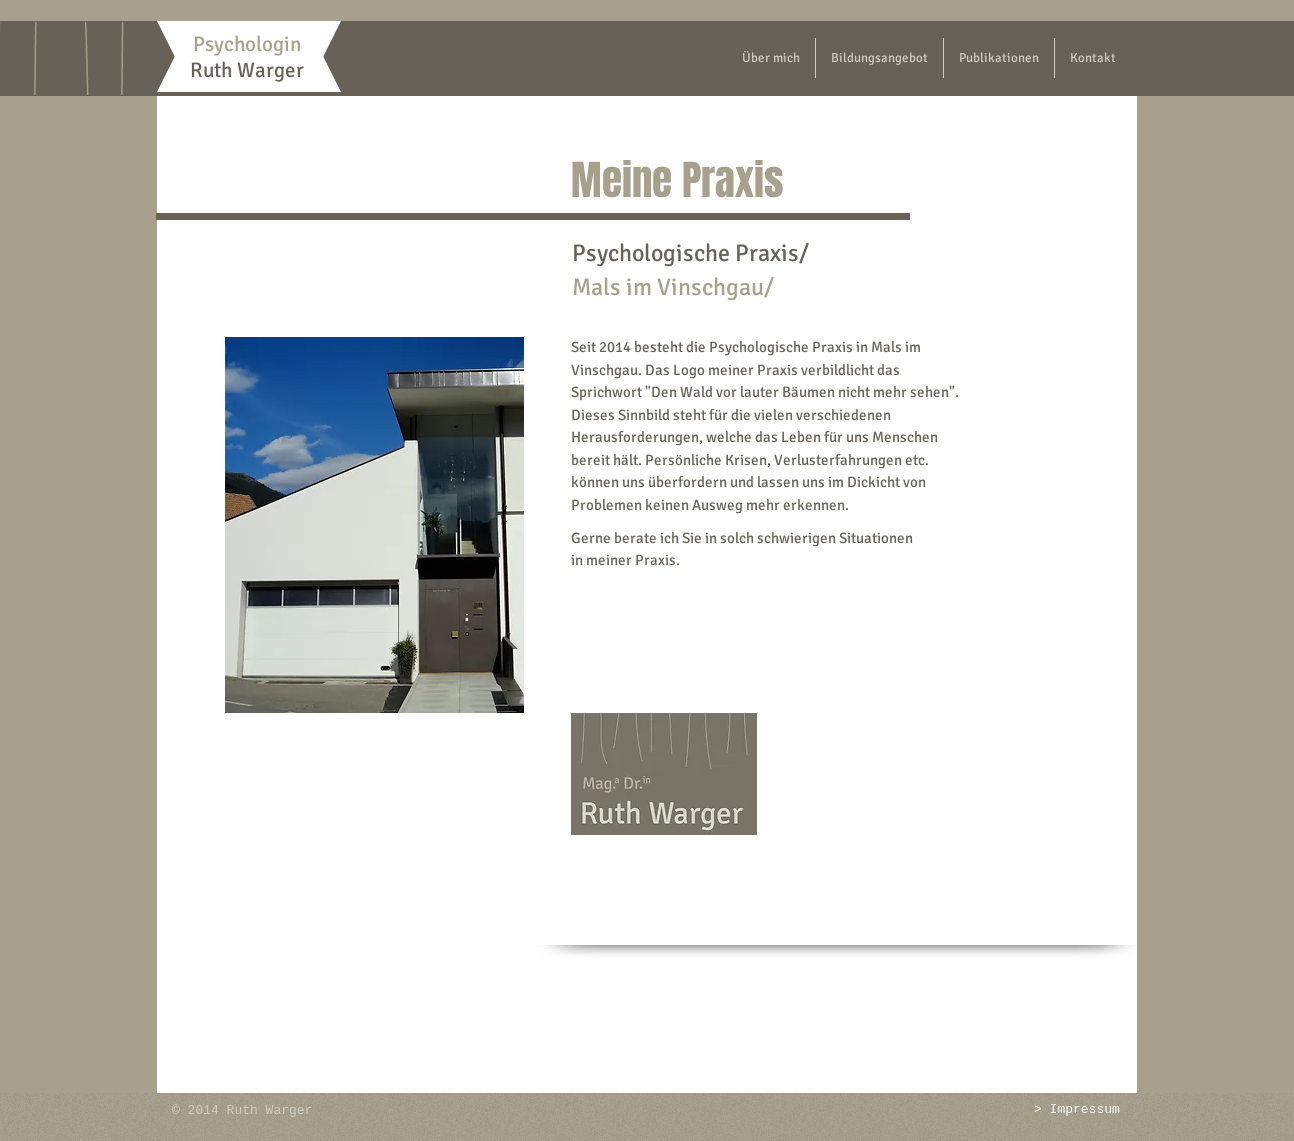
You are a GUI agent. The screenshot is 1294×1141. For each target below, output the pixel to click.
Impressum (1085, 1109)
